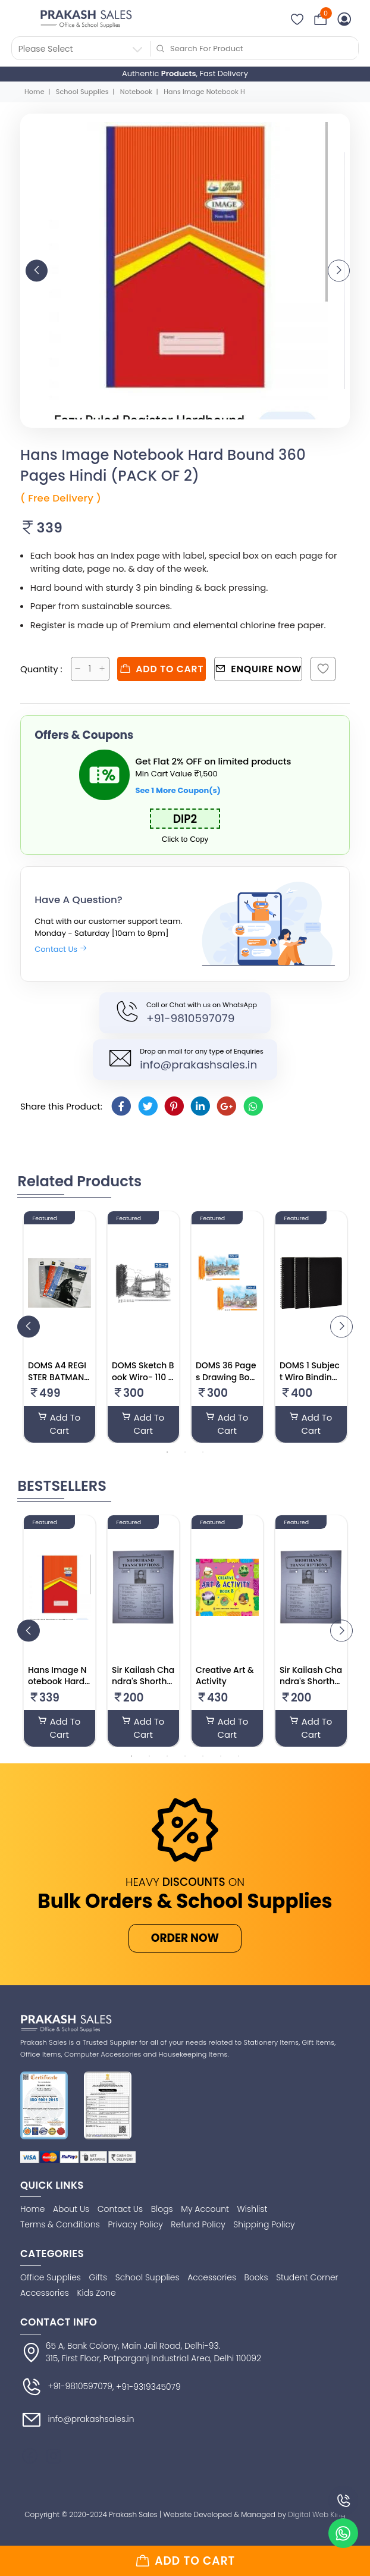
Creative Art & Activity (225, 1675)
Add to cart (161, 669)
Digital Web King (316, 2514)
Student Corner (307, 2277)
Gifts (98, 2277)
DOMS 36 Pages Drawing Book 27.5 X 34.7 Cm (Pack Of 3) (226, 1382)
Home (34, 91)
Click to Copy (185, 839)
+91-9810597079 (190, 1018)
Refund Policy (198, 2224)
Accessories (211, 2277)
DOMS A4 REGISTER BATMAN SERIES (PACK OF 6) (57, 1382)
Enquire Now (258, 669)
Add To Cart (59, 1424)
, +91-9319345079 (146, 2387)
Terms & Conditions (60, 2224)
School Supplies (82, 91)
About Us (71, 2209)
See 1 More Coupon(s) (178, 790)
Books (256, 2277)
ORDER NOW (185, 1938)
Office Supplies (50, 2277)
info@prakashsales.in (198, 1064)
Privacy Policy (135, 2224)
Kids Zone (96, 2293)
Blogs (162, 2209)
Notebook (136, 91)
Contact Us (61, 949)
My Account (205, 2209)
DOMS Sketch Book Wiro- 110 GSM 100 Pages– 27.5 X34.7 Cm (143, 1382)
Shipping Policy (263, 2224)
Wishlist (252, 2209)
